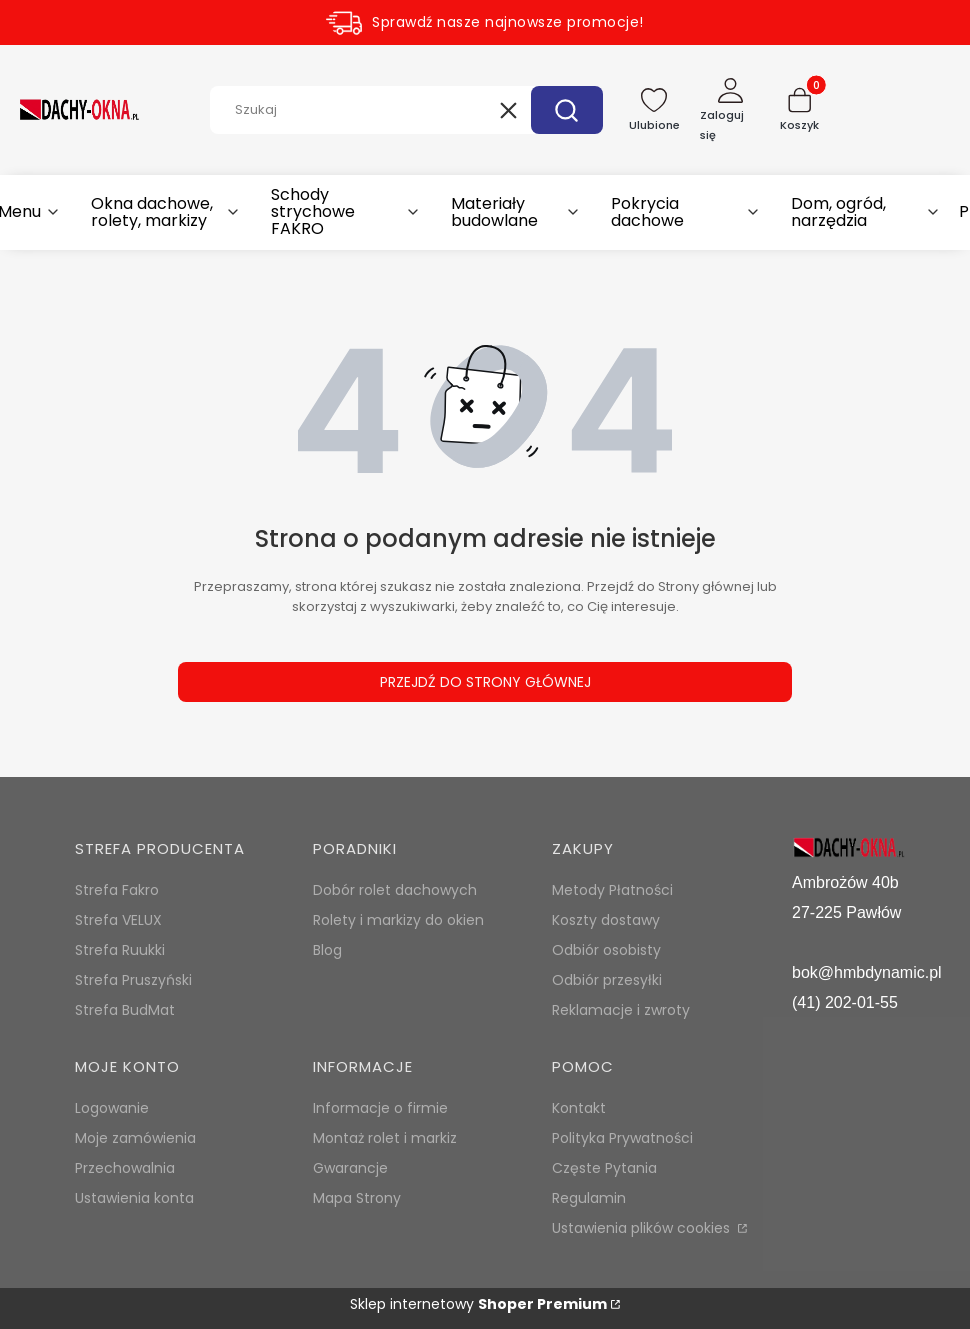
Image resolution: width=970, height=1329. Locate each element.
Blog (327, 950)
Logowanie (112, 1108)
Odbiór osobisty (606, 950)
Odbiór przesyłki (607, 980)
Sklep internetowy (478, 1304)
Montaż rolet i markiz (385, 1138)
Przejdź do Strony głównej (485, 682)
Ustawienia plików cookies (643, 1228)
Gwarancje (350, 1168)
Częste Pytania (604, 1168)
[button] (567, 110)
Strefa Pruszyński (133, 980)
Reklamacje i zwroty (621, 1010)
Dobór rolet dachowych (395, 890)
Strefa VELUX (118, 920)
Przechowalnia (125, 1168)
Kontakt (579, 1108)
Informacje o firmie (380, 1108)
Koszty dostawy (606, 920)
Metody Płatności (612, 890)
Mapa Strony (357, 1198)
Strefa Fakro (117, 890)
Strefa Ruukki (120, 950)
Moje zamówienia (135, 1138)
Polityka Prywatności (622, 1138)
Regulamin (589, 1198)
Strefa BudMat (125, 1010)
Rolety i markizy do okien (398, 920)
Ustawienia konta (134, 1198)
